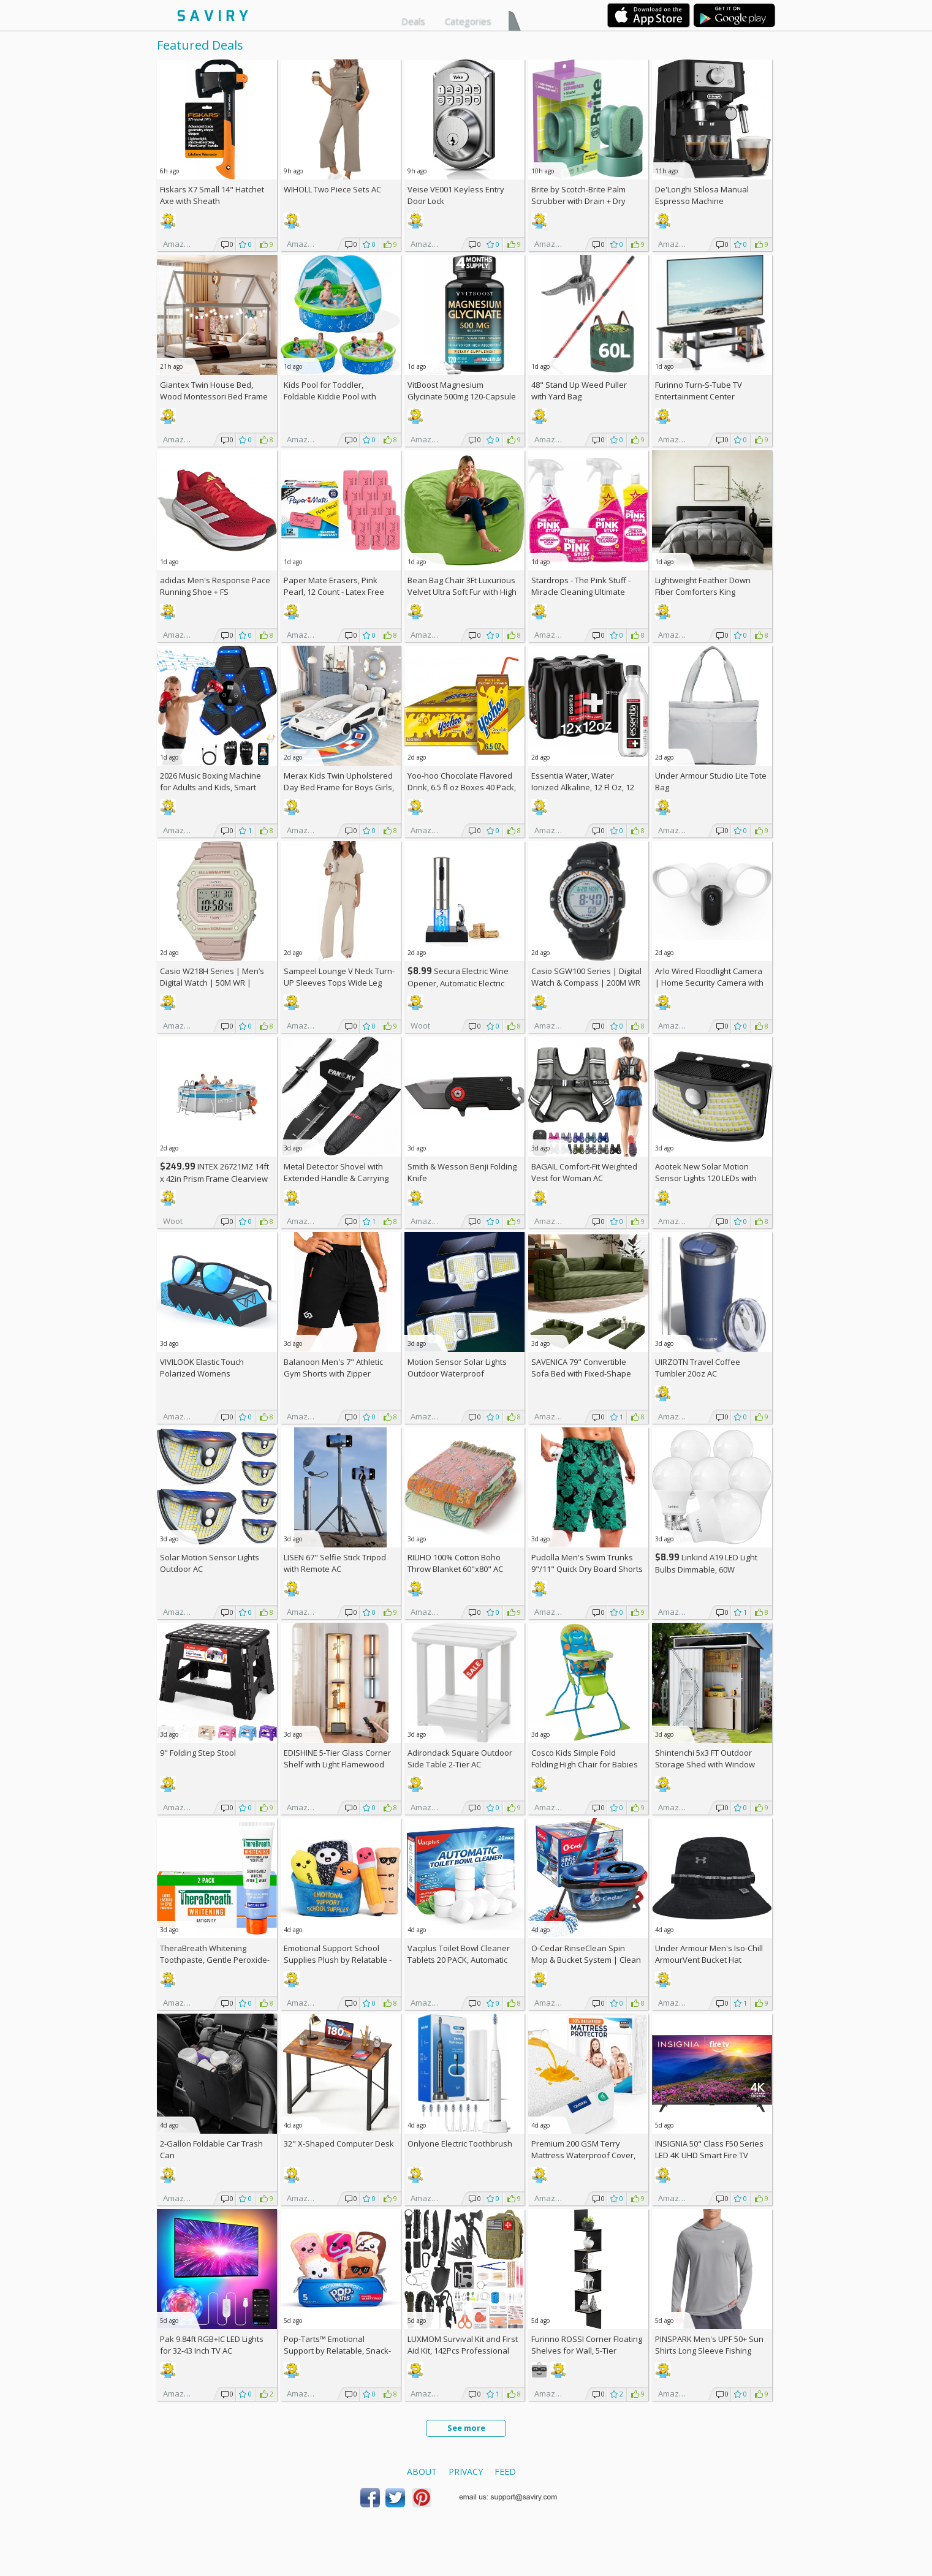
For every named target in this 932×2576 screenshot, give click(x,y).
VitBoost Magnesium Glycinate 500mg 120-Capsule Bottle (461, 396)
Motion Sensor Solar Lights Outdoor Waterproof (457, 1367)
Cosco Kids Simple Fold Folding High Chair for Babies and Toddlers (584, 1764)
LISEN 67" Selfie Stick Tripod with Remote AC (335, 1563)
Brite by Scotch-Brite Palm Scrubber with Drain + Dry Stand (578, 201)
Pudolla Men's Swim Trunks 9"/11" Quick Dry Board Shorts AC (587, 1569)
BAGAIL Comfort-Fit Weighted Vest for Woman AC (584, 1172)
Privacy (466, 2471)
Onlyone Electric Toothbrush (459, 2143)
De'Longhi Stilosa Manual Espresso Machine (702, 195)
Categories (468, 21)
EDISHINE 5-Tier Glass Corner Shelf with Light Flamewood (337, 1758)
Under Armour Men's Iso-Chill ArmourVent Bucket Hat (709, 1954)
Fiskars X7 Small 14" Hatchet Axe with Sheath (212, 195)
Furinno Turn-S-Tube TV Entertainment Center (698, 390)
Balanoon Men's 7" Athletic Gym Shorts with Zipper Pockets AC (333, 1373)
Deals (413, 21)
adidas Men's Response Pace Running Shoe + (215, 586)
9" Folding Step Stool (198, 1752)
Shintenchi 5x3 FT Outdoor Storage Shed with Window (705, 1758)
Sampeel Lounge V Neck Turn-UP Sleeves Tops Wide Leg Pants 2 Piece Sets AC (339, 982)
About (422, 2471)
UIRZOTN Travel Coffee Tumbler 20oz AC (697, 1367)
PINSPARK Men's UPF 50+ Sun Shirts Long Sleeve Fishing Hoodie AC (709, 2350)
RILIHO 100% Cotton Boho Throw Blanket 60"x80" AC (455, 1563)
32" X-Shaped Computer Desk (339, 2143)
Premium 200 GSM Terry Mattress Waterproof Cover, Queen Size (583, 2155)
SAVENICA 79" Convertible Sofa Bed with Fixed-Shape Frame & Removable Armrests (586, 1373)
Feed (505, 2471)
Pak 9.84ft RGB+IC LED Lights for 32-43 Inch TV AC (211, 2344)
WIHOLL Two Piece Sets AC (332, 189)
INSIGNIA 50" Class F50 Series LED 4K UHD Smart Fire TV (709, 2149)
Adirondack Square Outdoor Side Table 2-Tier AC (459, 1758)
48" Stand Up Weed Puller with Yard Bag (579, 390)
